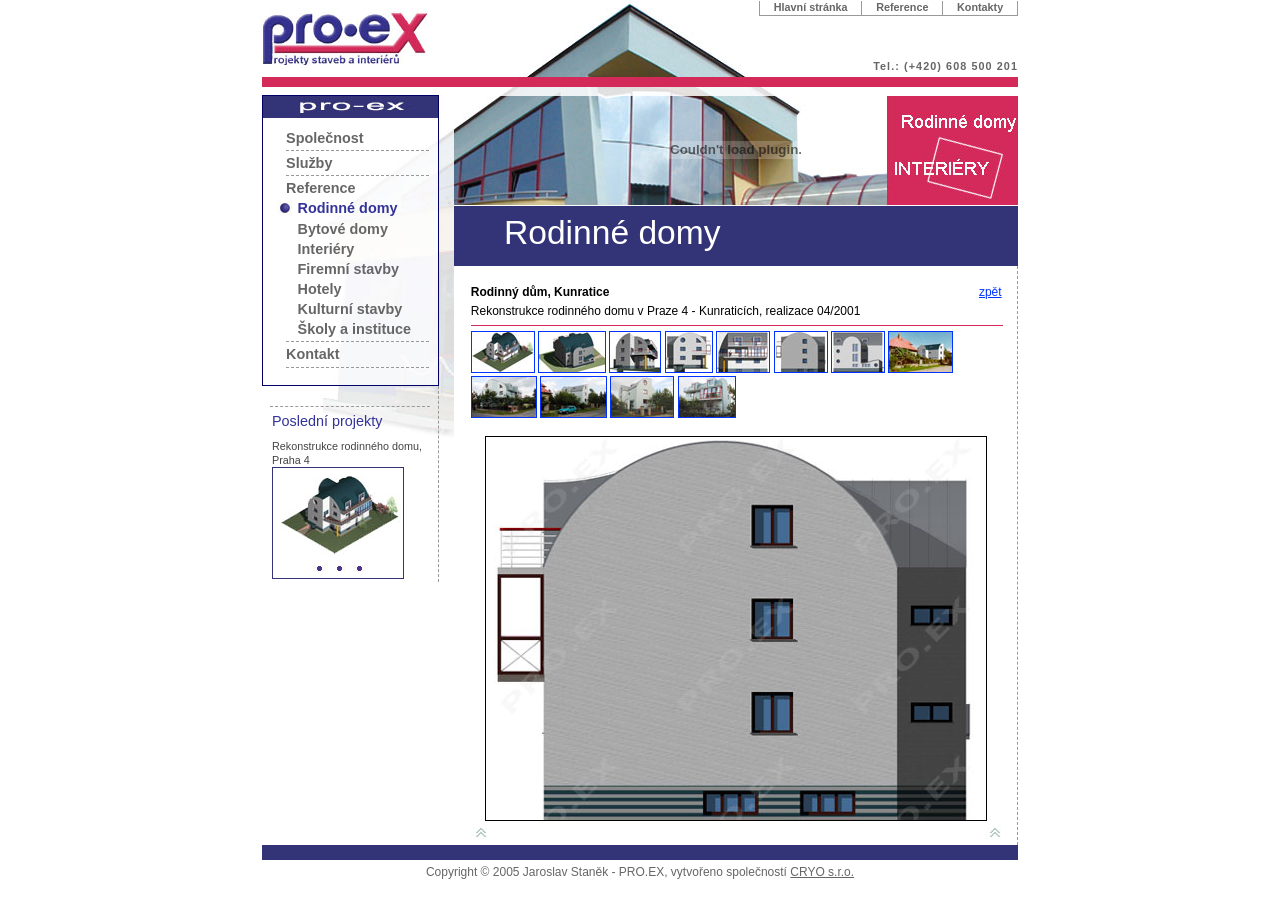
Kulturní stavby (350, 309)
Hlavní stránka (811, 7)
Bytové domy (343, 229)
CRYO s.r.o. (822, 872)
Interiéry (326, 249)
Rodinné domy (348, 208)
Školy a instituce (355, 329)
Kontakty (980, 7)
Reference (902, 7)
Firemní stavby (349, 269)
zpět (990, 292)
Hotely (320, 289)
